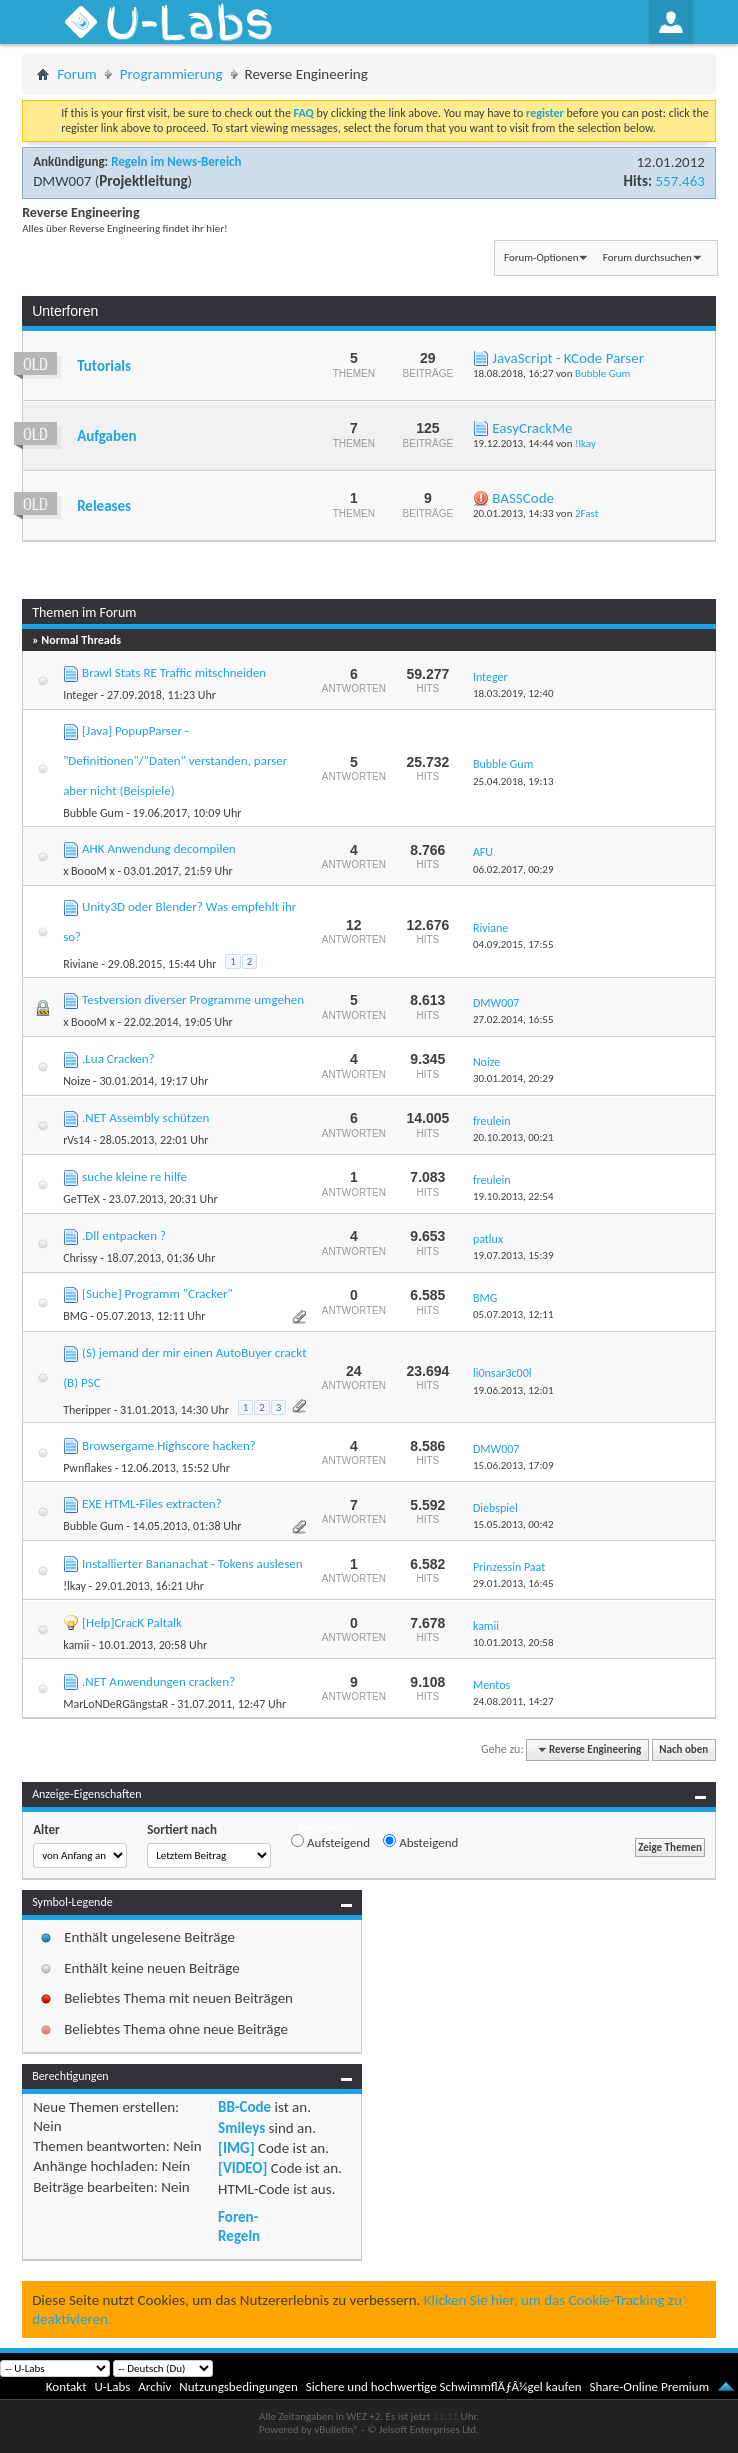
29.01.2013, (513, 1583)
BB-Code (244, 2107)
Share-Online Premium (649, 2386)
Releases (104, 506)
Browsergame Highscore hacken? (169, 1445)
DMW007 (62, 181)
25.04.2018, (513, 781)
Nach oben (683, 1749)
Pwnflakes (87, 1468)
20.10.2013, (513, 1137)
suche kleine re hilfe (134, 1176)
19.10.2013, (513, 1196)
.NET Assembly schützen (145, 1117)
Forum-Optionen (541, 257)
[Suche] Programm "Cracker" (157, 1293)
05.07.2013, (513, 1314)
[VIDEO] (242, 2168)
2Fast (586, 513)
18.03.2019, (513, 693)
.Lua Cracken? (118, 1058)
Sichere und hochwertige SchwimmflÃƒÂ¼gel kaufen (444, 2386)
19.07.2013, (513, 1255)
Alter (46, 1829)
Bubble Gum (602, 373)
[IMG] (236, 2148)
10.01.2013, (513, 1642)
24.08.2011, (513, 1701)
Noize (76, 1081)
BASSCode (523, 498)
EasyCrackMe (532, 428)
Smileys (241, 2128)
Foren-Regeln (239, 2226)
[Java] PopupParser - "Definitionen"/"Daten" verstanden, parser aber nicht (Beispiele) (175, 760)
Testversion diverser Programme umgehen (193, 999)
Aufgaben (107, 436)
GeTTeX (81, 1199)
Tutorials (104, 366)
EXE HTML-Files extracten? (152, 1503)
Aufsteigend (330, 1842)
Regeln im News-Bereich (176, 161)
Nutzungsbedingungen (238, 2386)
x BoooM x (89, 871)
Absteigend (420, 1842)
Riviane (80, 964)
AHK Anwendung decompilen (159, 848)
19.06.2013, (513, 1390)
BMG (75, 1316)
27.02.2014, (513, 1019)
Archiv (154, 2386)
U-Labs (113, 2386)
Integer (80, 695)
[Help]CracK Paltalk (132, 1622)
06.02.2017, (513, 869)
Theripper (87, 1410)
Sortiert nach (182, 1829)
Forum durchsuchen (647, 257)
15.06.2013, (513, 1465)
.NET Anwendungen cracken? (158, 1681)
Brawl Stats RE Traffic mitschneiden (174, 672)
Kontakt (66, 2386)
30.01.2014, (513, 1078)
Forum (77, 74)
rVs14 (76, 1140)
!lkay (585, 443)
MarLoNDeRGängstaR (115, 1704)
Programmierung (171, 74)
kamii (76, 1645)
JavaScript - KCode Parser (568, 358)
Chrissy (80, 1258)
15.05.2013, (513, 1524)
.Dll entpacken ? (124, 1235)
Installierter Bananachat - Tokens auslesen (192, 1563)
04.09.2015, (513, 944)
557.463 (679, 181)
